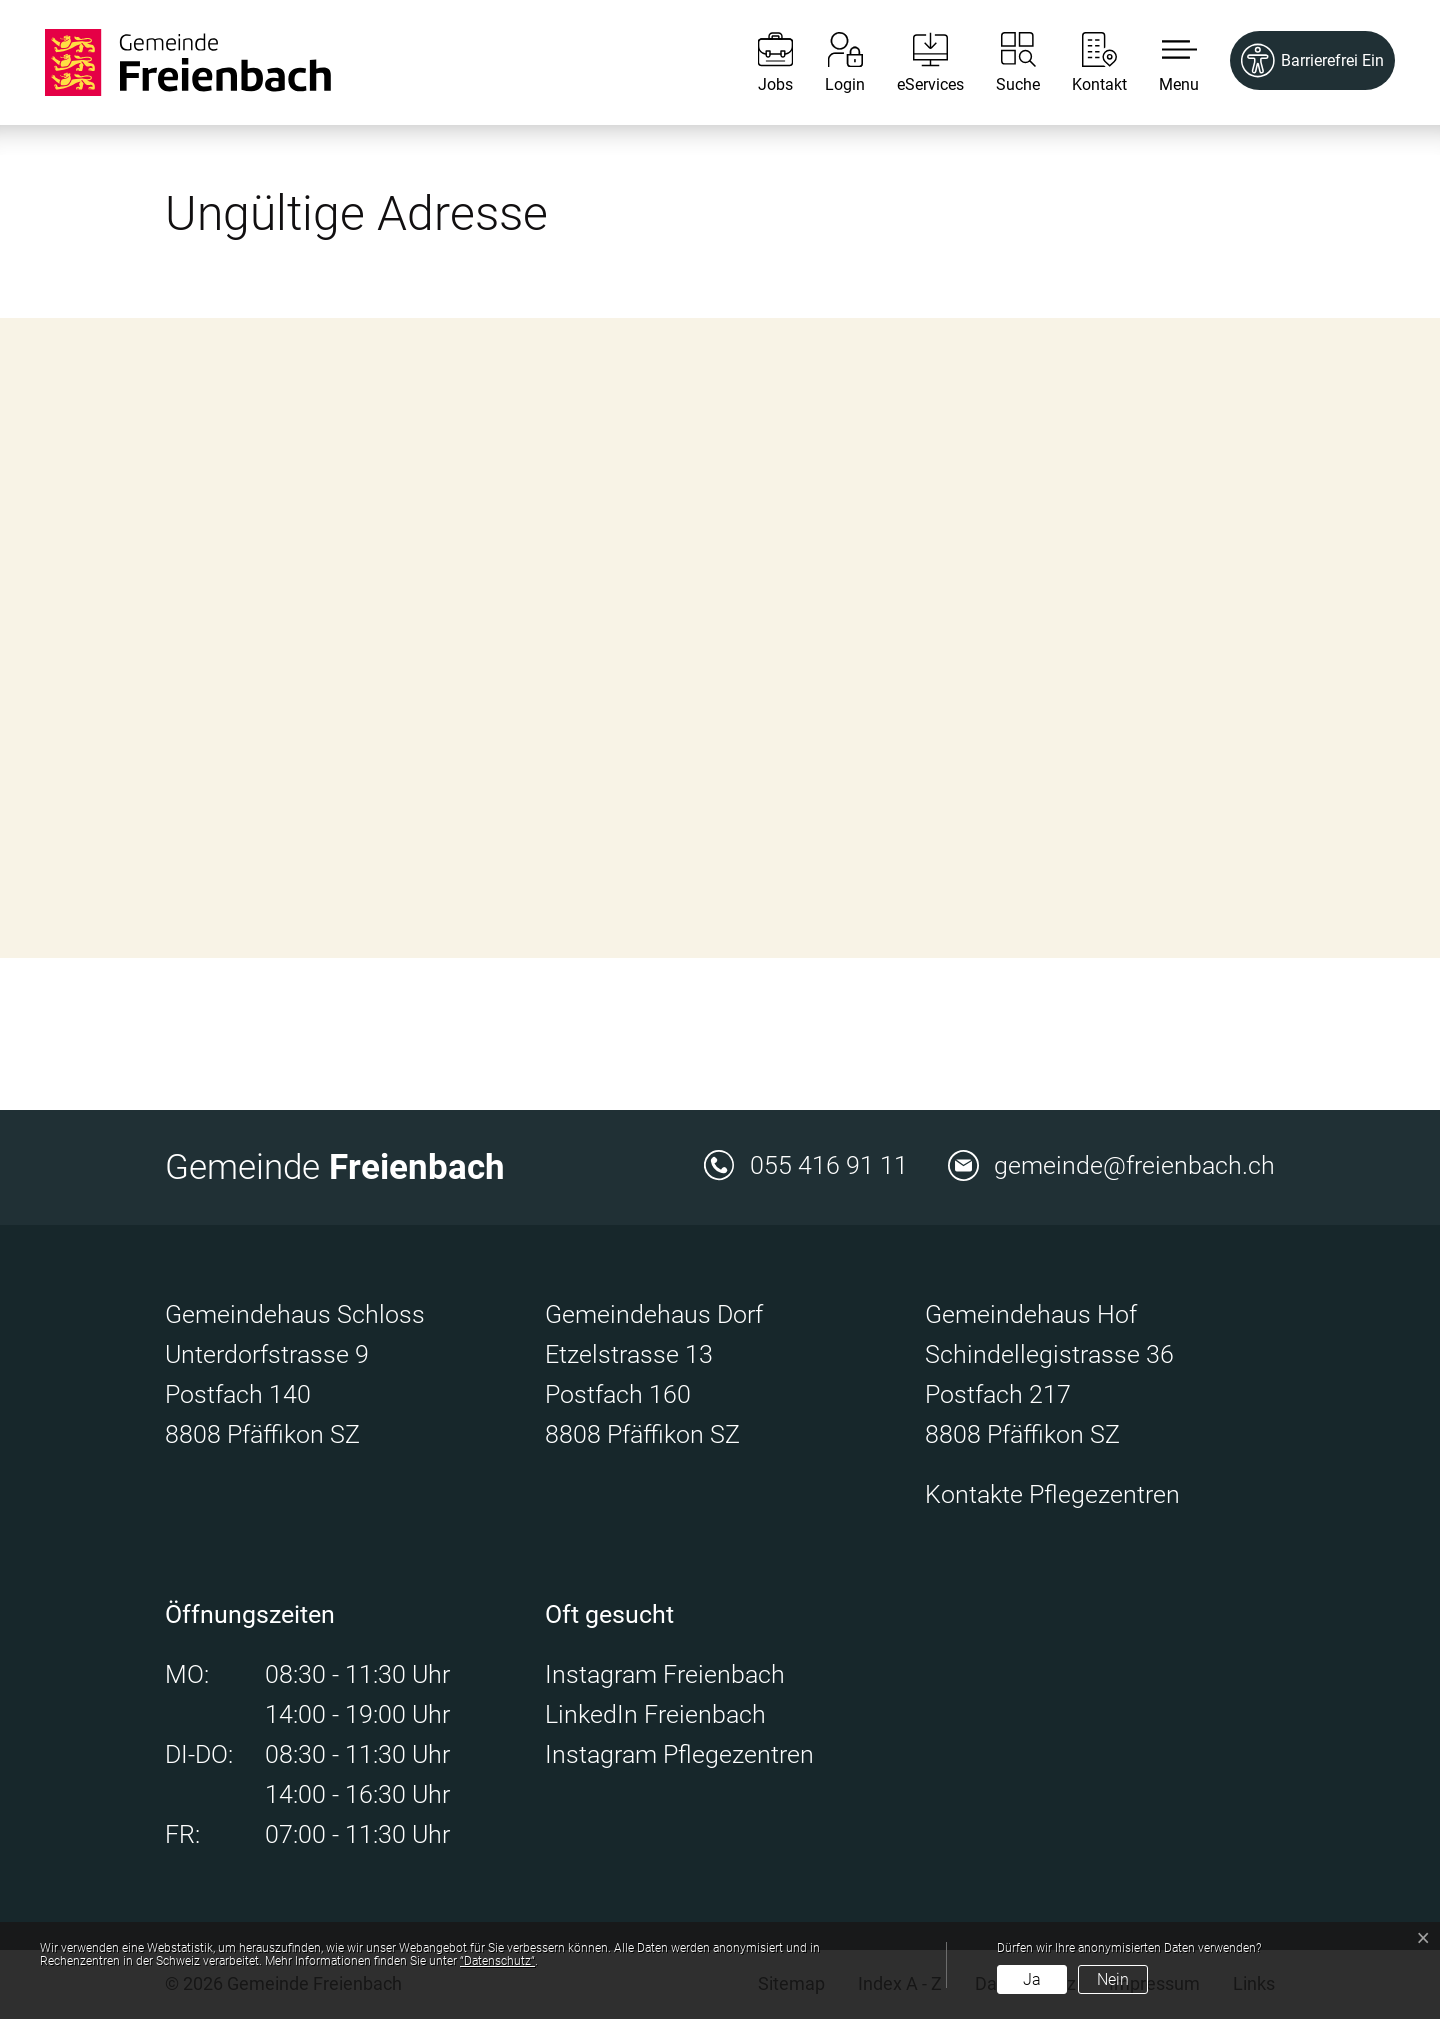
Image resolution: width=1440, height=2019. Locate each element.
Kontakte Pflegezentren (1052, 1494)
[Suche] (1003, 62)
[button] (1164, 62)
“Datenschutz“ (497, 1961)
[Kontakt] (1084, 62)
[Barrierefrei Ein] (1312, 60)
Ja (1032, 1979)
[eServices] (915, 62)
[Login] (830, 62)
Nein (1113, 1979)
